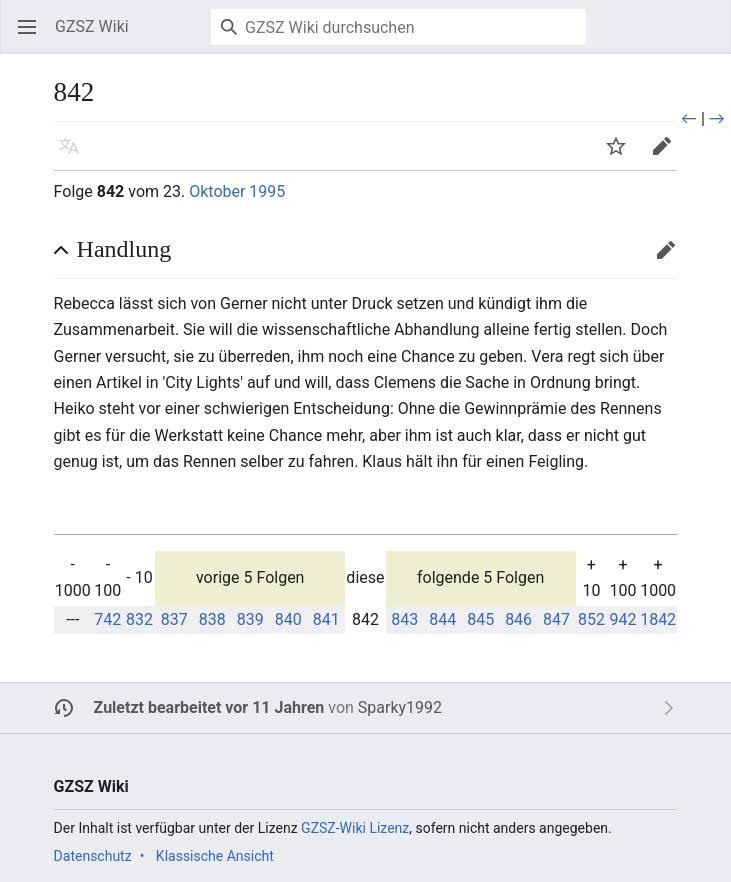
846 (518, 619)
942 (623, 619)
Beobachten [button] (622, 155)
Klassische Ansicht (215, 856)
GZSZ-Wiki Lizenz (355, 828)
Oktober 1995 (237, 191)
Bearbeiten (672, 259)
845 (480, 619)
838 (212, 619)
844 (442, 619)
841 (326, 619)
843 (404, 619)
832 (139, 619)
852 (591, 619)
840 (288, 619)
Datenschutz (93, 856)
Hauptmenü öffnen (33, 36)
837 (174, 619)
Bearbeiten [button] (668, 155)
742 (107, 619)
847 (556, 619)
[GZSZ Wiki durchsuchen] (398, 27)
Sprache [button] (75, 155)
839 (250, 619)
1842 (658, 619)
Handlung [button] (124, 249)
